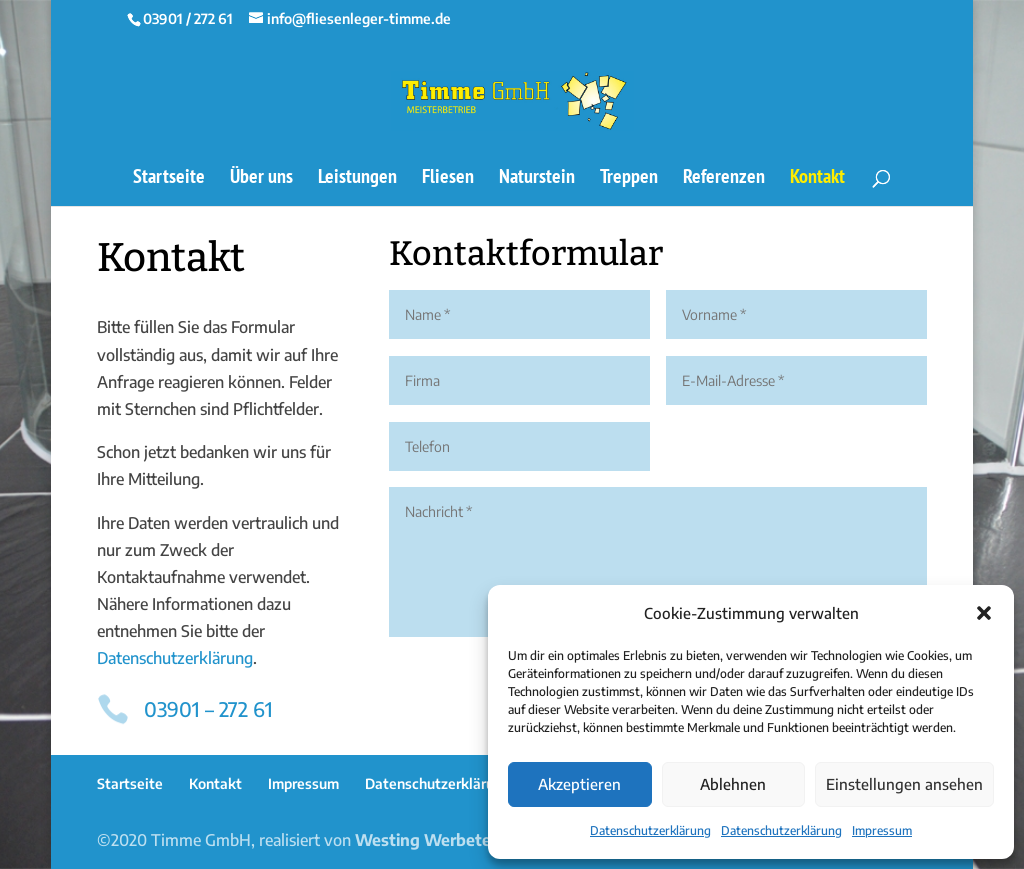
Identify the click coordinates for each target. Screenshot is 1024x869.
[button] (984, 613)
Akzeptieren (579, 784)
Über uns (261, 179)
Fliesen (448, 179)
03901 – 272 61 (208, 708)
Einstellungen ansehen (904, 784)
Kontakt (817, 179)
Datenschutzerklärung (650, 830)
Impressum (882, 830)
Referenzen (724, 179)
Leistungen (357, 179)
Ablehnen (733, 784)
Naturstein (537, 179)
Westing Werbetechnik (443, 840)
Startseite (169, 179)
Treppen (629, 179)
